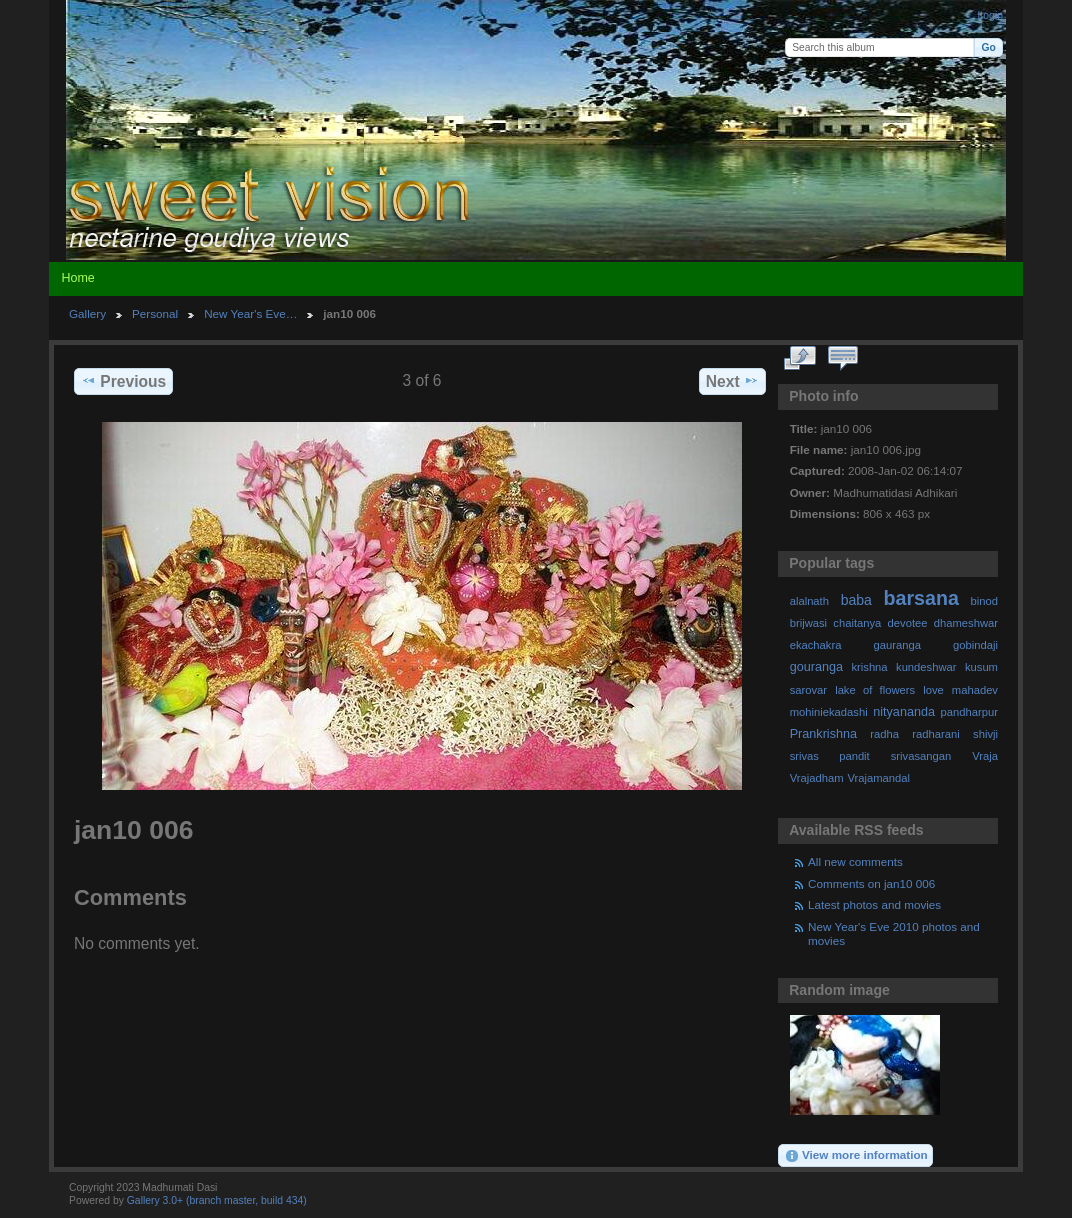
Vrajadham (817, 778)
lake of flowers (875, 690)
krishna (869, 667)
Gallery (87, 313)
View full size (800, 359)
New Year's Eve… (250, 313)
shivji (985, 734)
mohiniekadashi (829, 712)
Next (732, 381)
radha (884, 734)
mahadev (975, 690)
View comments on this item (843, 359)
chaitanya (857, 623)
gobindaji (975, 645)
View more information (856, 1156)
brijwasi (808, 623)
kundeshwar (926, 667)
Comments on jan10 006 (871, 883)
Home (77, 278)
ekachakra (816, 645)
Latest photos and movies (874, 904)
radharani (935, 734)
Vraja (985, 756)
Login (990, 15)
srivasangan (921, 756)
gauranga (897, 645)
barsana (921, 598)
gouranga (816, 667)
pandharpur (969, 712)
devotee (908, 623)
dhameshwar (966, 623)
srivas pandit (830, 756)
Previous (123, 381)
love (933, 690)
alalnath (809, 601)
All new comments (855, 861)
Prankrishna (823, 734)
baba (856, 600)
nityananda (904, 712)
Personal (155, 313)
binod (984, 601)
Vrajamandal (878, 778)
